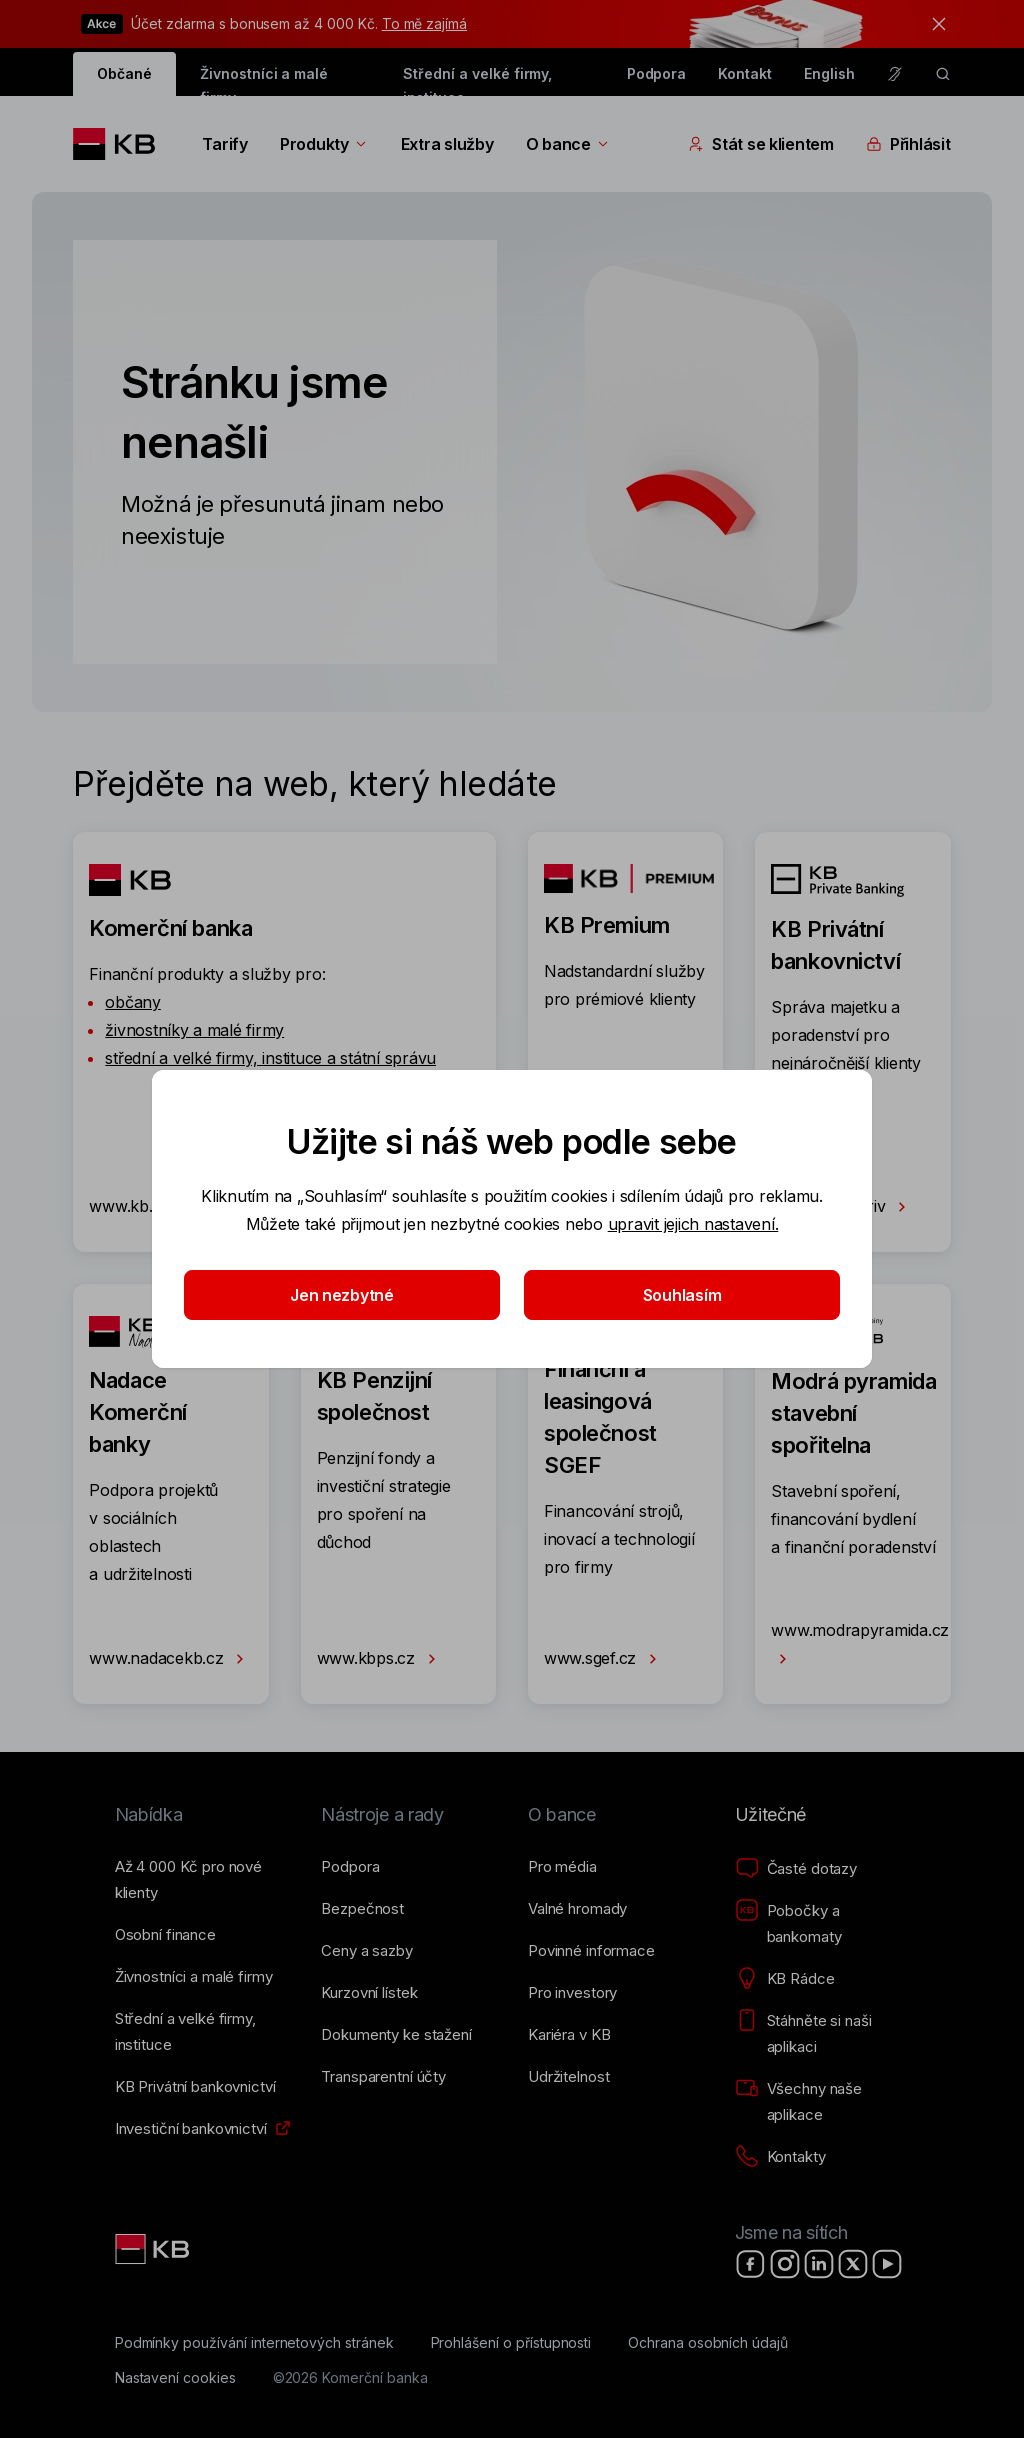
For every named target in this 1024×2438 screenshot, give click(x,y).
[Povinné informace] (591, 1951)
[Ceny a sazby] (366, 1951)
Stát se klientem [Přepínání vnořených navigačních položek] (761, 144)
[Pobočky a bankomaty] (822, 1924)
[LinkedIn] (819, 2264)
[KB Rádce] (785, 1979)
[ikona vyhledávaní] (943, 74)
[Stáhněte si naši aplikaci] (822, 2034)
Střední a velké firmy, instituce (477, 80)
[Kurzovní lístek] (369, 1993)
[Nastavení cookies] (175, 2378)
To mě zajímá (424, 23)
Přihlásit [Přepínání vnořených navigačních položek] (908, 144)
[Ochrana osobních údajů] (708, 2343)
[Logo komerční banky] (121, 144)
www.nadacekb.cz (170, 1659)
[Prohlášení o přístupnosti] (511, 2343)
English (829, 73)
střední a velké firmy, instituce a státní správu (270, 1058)
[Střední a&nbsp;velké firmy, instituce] (202, 2032)
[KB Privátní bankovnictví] (195, 2087)
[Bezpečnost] (362, 1909)
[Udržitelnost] (568, 2077)
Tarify (224, 144)
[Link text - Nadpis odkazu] (154, 2249)
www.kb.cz (143, 1207)
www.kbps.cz (380, 1659)
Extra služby (447, 144)
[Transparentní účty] (383, 2077)
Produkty (324, 144)
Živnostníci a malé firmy (264, 80)
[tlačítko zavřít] (934, 24)
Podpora (657, 73)
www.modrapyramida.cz (860, 1645)
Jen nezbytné (342, 1295)
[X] (853, 2264)
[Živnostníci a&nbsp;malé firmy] (194, 1977)
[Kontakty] (780, 2157)
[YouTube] (887, 2264)
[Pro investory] (572, 1993)
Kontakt (745, 73)
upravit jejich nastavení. (693, 1224)
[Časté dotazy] (796, 1869)
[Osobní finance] (165, 1935)
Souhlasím (682, 1295)
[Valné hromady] (577, 1909)
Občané (124, 73)
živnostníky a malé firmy (194, 1030)
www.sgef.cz (604, 1659)
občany (132, 1002)
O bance (568, 144)
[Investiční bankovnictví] (191, 2129)
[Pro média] (562, 1867)
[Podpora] (350, 1867)
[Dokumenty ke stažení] (396, 2035)
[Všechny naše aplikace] (822, 2102)
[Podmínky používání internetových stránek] (254, 2343)
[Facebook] (751, 2264)
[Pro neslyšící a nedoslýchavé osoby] (895, 74)
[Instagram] (785, 2264)
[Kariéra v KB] (569, 2035)
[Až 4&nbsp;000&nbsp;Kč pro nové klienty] (202, 1880)
